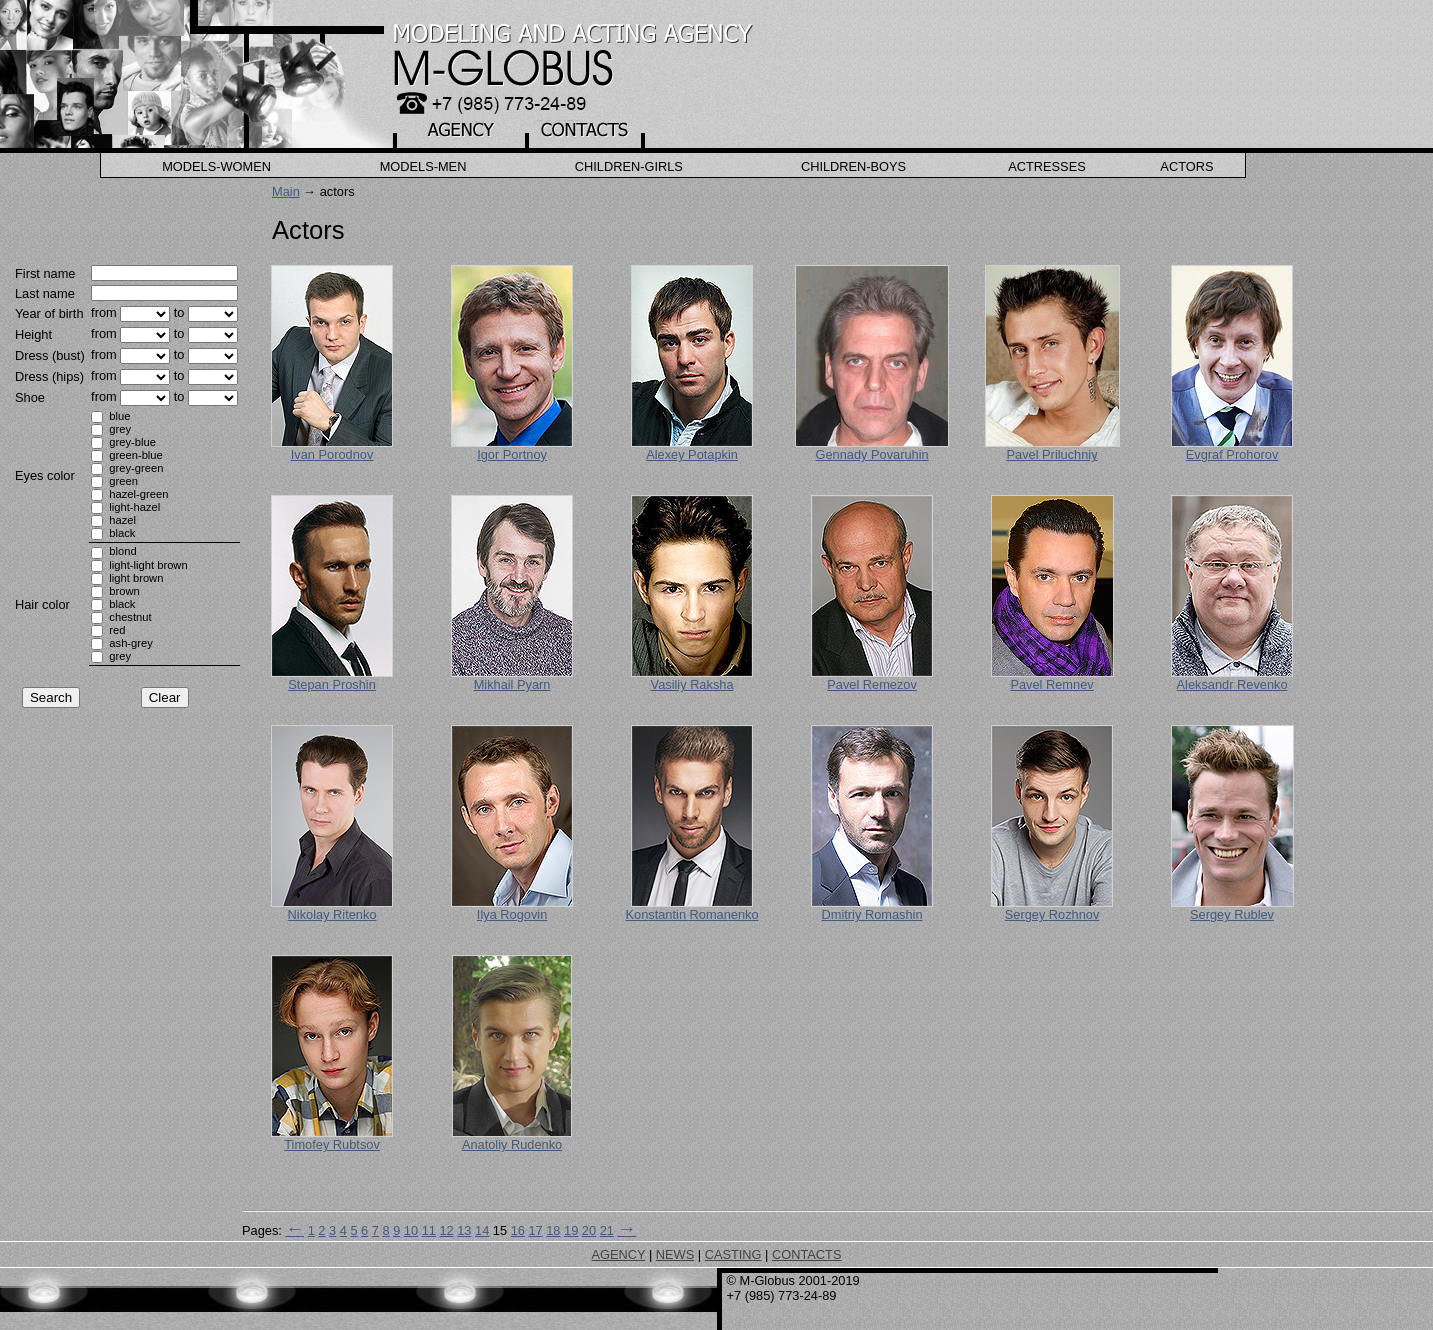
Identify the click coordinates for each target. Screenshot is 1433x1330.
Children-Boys (853, 166)
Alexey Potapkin (692, 454)
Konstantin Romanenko (692, 914)
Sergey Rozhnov (1052, 914)
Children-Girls (629, 166)
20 (589, 1230)
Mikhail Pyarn (512, 684)
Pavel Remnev (1051, 684)
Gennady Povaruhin (871, 454)
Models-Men (423, 166)
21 (607, 1230)
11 (429, 1230)
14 (482, 1230)
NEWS (675, 1254)
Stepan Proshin (332, 684)
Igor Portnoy (512, 454)
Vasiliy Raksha (692, 684)
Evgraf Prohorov (1232, 454)
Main (286, 191)
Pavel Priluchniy (1052, 454)
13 (464, 1230)
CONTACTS (806, 1254)
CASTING (733, 1254)
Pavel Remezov (872, 684)
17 (535, 1230)
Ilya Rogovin (512, 914)
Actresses (1047, 166)
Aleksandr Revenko (1232, 684)
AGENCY (619, 1254)
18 (553, 1230)
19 (571, 1230)
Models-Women (216, 166)
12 (446, 1230)
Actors (1186, 166)
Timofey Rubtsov (332, 1144)
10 (411, 1230)
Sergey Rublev (1232, 914)
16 (518, 1230)
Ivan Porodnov (332, 454)
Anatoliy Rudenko (512, 1144)
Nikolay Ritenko (332, 914)
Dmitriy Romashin (872, 914)
